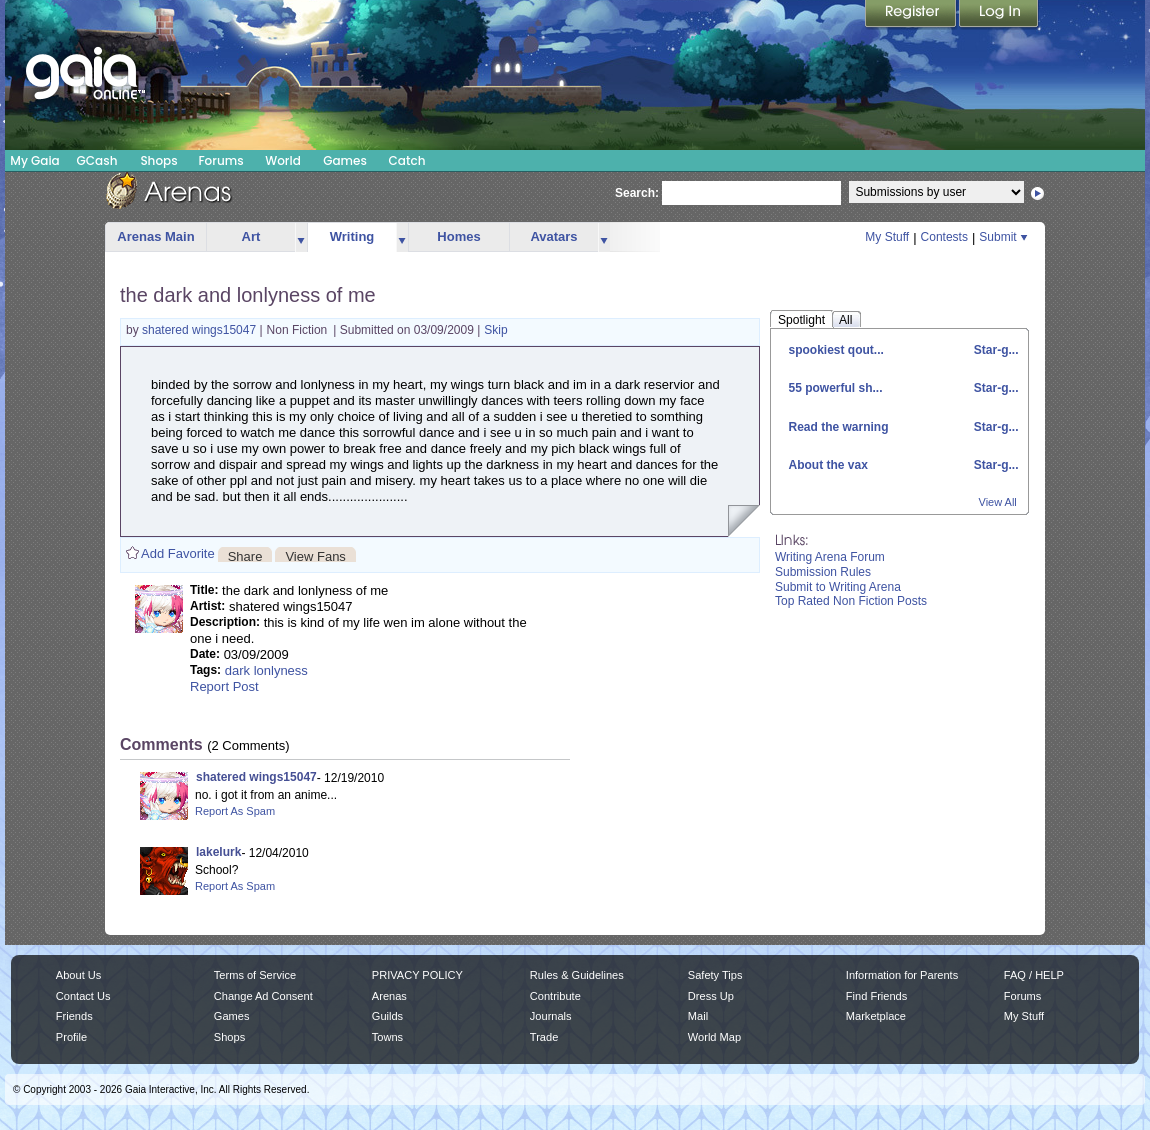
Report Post (224, 686)
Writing (352, 236)
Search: (637, 193)
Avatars (553, 236)
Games (345, 160)
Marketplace (876, 1016)
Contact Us (83, 996)
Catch (407, 160)
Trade (544, 1037)
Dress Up (711, 996)
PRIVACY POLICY (417, 975)
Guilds (387, 1016)
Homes (458, 236)
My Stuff (887, 237)
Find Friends (876, 996)
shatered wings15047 (200, 330)
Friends (74, 1016)
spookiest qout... (836, 350)
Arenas (389, 996)
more (301, 237)
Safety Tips (715, 975)
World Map (714, 1037)
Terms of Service (255, 975)
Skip (495, 330)
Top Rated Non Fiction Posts (851, 601)
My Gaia (34, 160)
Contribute (555, 996)
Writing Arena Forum (830, 557)
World (283, 160)
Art (251, 236)
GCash (97, 160)
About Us (78, 975)
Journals (551, 1016)
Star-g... (994, 350)
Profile (71, 1037)
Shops (158, 160)
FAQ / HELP (1034, 975)
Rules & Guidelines (577, 975)
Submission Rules (823, 572)
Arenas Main (155, 236)
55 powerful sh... (836, 388)
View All (998, 502)
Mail (698, 1016)
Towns (387, 1037)
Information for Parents (902, 975)
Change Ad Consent (263, 996)
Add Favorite (178, 553)
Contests (944, 237)
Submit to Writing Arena (838, 587)
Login (999, 15)
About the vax (828, 465)
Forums (220, 160)
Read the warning (839, 427)
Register (912, 15)
